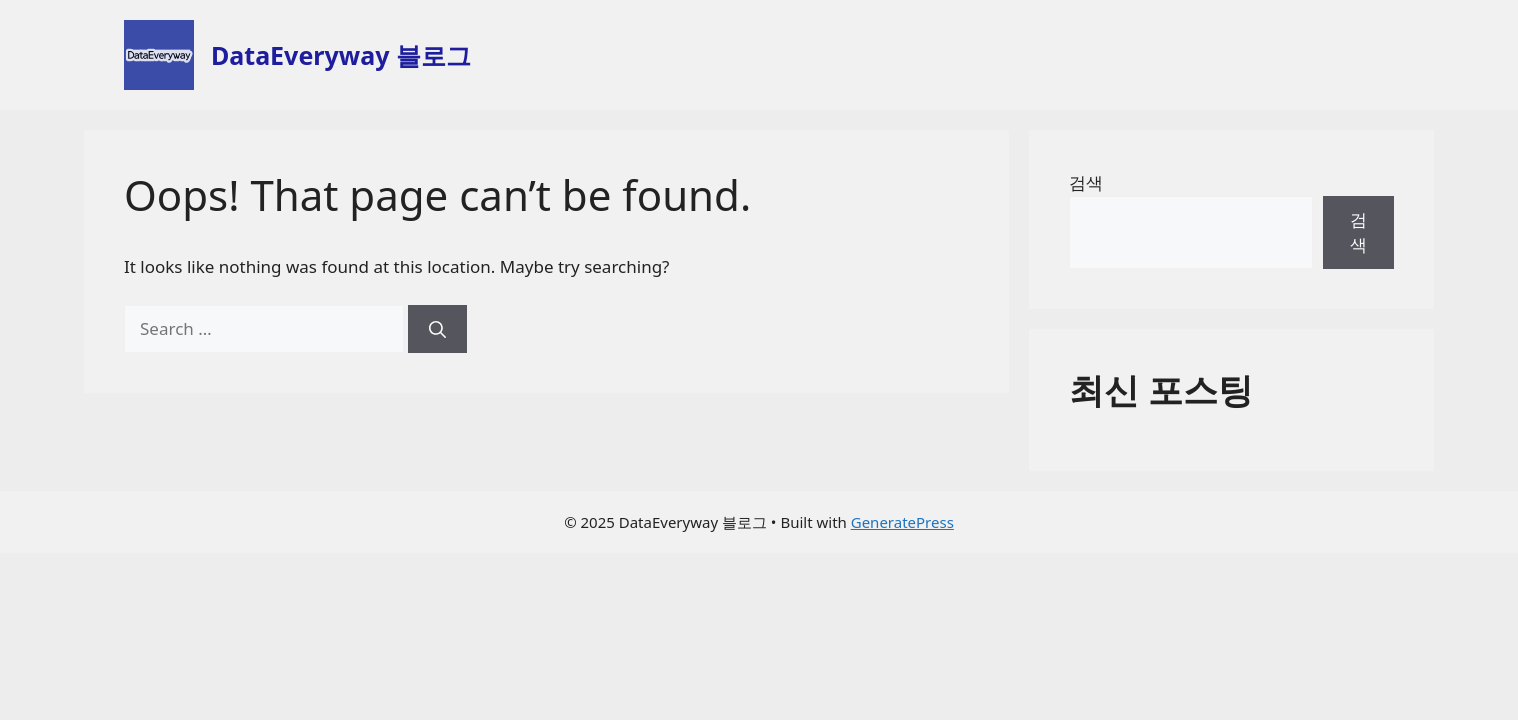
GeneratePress (902, 522)
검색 (1086, 182)
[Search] (437, 329)
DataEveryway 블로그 (341, 55)
